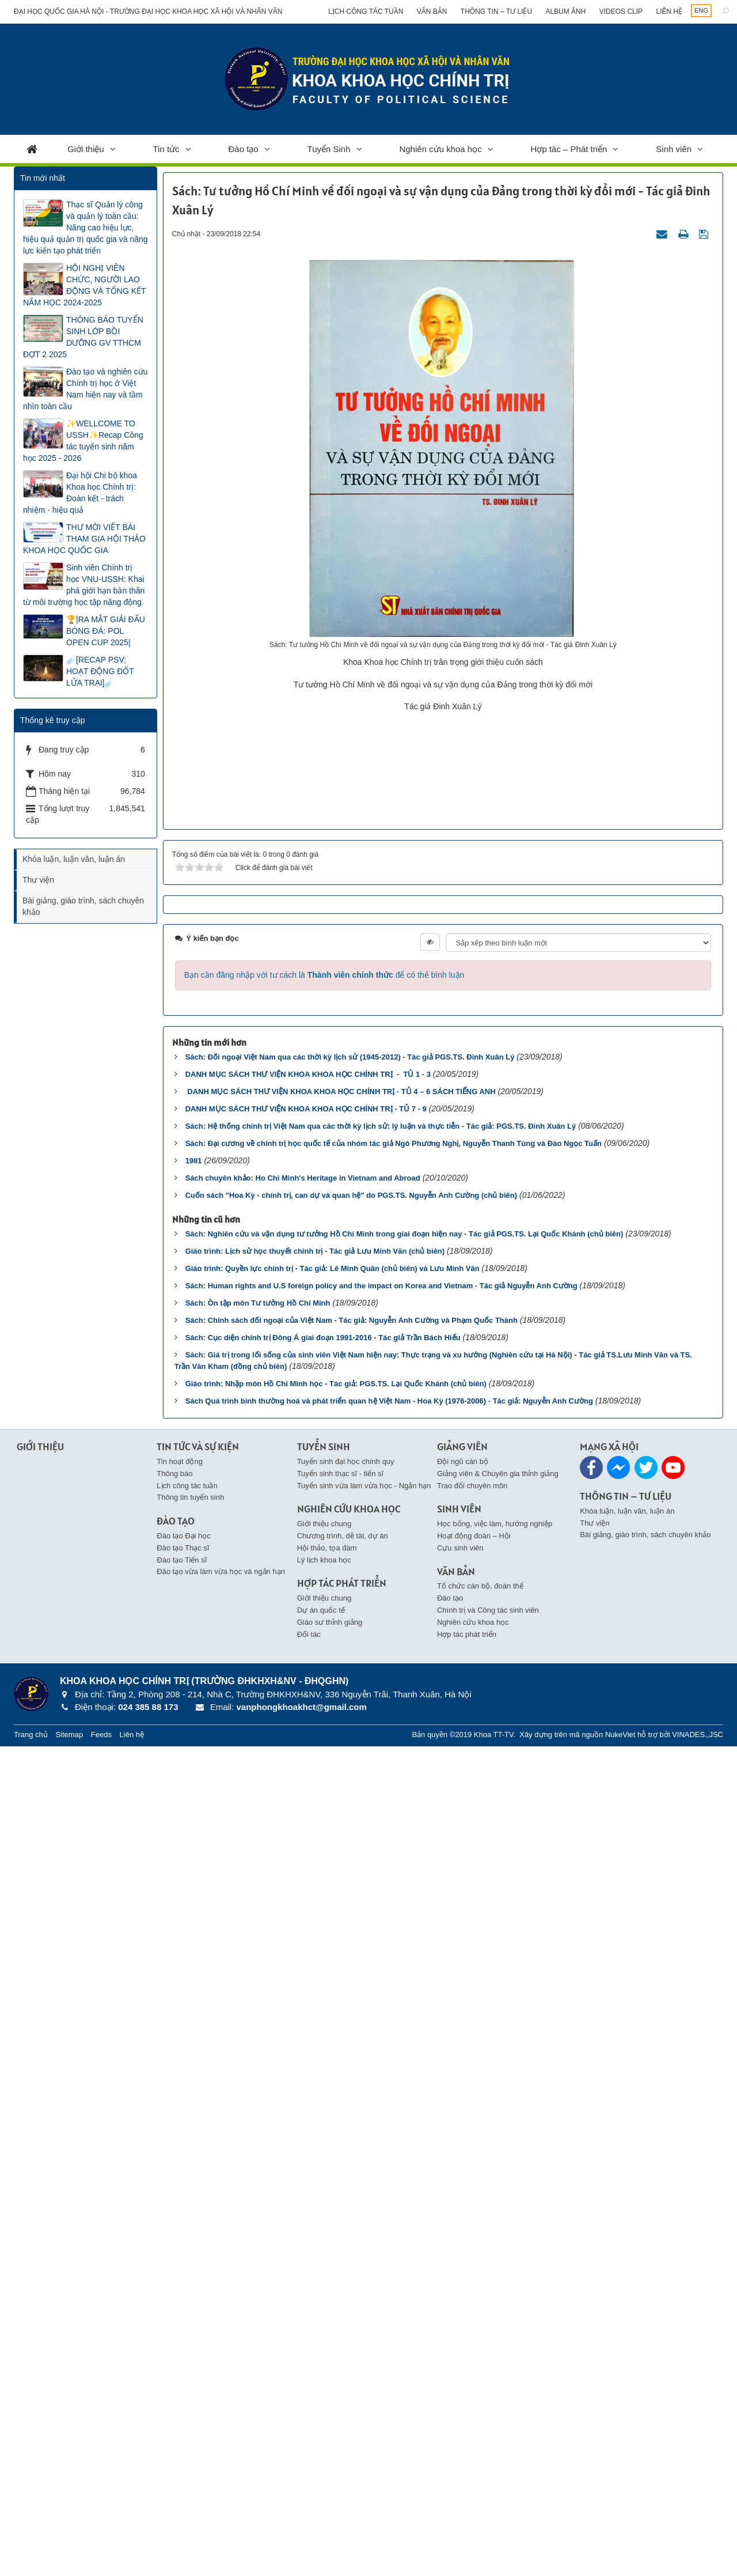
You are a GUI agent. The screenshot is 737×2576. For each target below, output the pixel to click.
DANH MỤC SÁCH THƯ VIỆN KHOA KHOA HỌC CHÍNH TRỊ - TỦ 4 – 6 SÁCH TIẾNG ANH (340, 1921)
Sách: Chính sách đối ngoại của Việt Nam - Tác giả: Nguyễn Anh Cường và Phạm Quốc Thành (351, 2150)
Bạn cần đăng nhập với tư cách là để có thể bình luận (324, 1804)
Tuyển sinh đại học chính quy (345, 2291)
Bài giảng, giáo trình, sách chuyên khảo (83, 906)
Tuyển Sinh (329, 149)
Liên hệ (669, 11)
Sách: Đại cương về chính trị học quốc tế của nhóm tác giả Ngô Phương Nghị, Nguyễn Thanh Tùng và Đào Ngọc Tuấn (393, 1973)
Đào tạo (244, 149)
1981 (193, 1990)
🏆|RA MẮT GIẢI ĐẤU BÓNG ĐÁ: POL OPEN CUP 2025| (105, 631)
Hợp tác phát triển (466, 2463)
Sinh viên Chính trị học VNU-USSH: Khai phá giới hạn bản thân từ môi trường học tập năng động (84, 585)
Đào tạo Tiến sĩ (182, 2389)
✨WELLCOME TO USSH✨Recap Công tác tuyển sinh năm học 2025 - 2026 (83, 441)
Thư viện (38, 879)
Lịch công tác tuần (365, 11)
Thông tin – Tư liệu (496, 11)
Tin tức (166, 149)
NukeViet (620, 2564)
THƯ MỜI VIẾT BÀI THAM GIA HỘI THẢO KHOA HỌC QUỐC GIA (84, 539)
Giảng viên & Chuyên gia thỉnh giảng (498, 2303)
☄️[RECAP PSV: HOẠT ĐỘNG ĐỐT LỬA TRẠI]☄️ (100, 671)
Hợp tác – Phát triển (569, 149)
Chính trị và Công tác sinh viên (488, 2439)
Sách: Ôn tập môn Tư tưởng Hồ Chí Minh (257, 2132)
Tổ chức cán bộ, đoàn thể (480, 2415)
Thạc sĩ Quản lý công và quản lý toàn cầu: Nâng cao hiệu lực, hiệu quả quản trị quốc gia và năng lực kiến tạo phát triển (85, 227)
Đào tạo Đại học (184, 2365)
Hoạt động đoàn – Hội (474, 2365)
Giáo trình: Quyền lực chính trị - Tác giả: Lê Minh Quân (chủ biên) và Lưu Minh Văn (332, 2098)
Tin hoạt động (180, 2291)
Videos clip (621, 11)
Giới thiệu (85, 149)
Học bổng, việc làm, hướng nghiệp (494, 2353)
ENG (701, 10)
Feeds (101, 2564)
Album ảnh (565, 11)
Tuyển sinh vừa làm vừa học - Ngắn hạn (364, 2314)
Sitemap (69, 2564)
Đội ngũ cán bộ (462, 2291)
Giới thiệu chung (324, 2353)
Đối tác (309, 2463)
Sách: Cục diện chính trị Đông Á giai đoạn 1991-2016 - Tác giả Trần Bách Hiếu (323, 2167)
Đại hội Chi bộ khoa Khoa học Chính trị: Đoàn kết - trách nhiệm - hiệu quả (80, 493)
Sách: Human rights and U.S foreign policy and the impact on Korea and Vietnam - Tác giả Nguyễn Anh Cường (381, 2115)
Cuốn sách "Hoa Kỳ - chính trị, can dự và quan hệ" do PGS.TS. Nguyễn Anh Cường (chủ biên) (351, 2025)
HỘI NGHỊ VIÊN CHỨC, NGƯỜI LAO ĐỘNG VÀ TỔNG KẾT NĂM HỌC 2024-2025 (84, 285)
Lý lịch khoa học (324, 2389)
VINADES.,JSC (697, 2564)
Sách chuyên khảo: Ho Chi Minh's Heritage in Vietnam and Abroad (302, 2007)
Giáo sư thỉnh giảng (330, 2452)
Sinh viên (674, 149)
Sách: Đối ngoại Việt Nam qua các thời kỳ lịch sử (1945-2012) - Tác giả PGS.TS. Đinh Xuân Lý (350, 1886)
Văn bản (432, 11)
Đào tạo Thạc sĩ (183, 2377)
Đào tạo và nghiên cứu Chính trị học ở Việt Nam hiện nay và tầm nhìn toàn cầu (85, 389)
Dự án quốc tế (321, 2439)
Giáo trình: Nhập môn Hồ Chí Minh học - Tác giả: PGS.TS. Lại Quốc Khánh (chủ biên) (336, 2213)
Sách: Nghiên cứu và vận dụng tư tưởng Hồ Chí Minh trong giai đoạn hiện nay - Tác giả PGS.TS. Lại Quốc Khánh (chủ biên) (404, 2063)
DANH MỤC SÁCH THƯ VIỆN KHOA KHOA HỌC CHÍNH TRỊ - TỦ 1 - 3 (308, 1904)
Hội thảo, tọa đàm (327, 2377)
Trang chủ (31, 2564)
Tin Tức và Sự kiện (198, 2276)
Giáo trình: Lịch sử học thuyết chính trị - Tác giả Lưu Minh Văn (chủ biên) (315, 2080)
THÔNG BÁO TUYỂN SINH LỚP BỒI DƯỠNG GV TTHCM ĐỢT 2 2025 (83, 337)
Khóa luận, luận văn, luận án (73, 859)
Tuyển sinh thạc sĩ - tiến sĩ (340, 2303)
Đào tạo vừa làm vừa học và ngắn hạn (221, 2401)
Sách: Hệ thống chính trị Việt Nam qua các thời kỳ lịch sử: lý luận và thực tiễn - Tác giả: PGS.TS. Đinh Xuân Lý (380, 1955)
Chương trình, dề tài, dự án (342, 2365)
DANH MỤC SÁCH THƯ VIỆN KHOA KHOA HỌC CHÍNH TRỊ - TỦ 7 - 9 (306, 1938)
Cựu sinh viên (460, 2377)
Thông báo (174, 2303)
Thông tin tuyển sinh (190, 2326)
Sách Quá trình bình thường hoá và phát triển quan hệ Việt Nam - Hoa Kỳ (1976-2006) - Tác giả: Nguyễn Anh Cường (389, 2230)
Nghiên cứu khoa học (440, 149)
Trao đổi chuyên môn (472, 2314)
